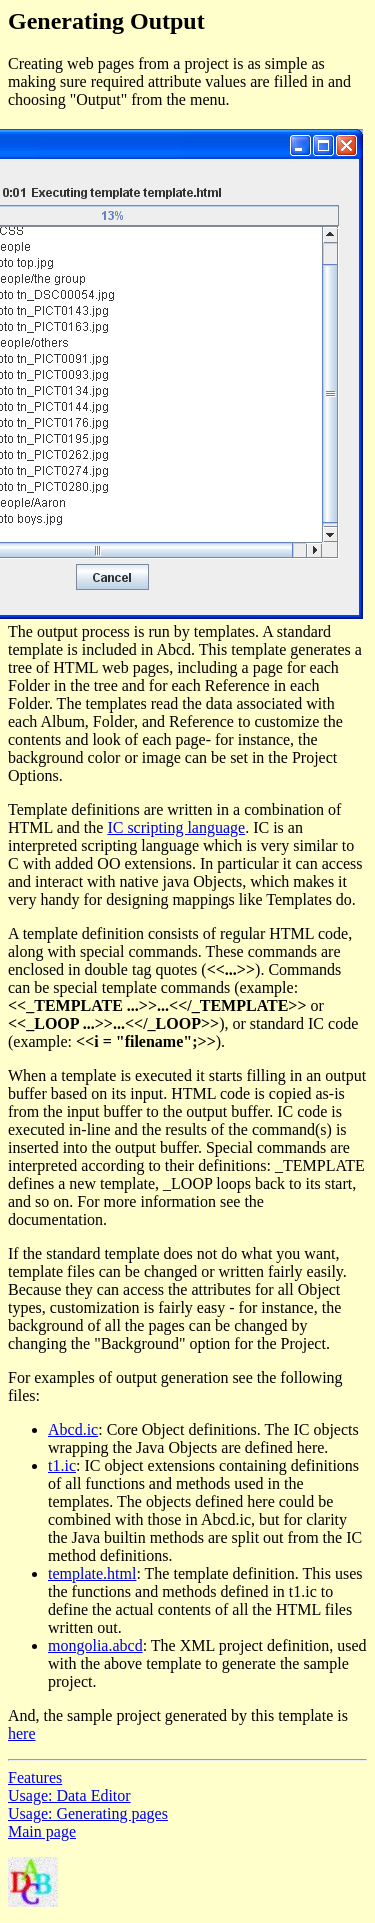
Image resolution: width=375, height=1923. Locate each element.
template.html (92, 1573)
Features (35, 1777)
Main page (42, 1831)
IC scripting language (176, 827)
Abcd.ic (73, 1429)
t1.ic (62, 1465)
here (22, 1733)
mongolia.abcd (95, 1645)
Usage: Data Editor (69, 1795)
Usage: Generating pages (88, 1813)
